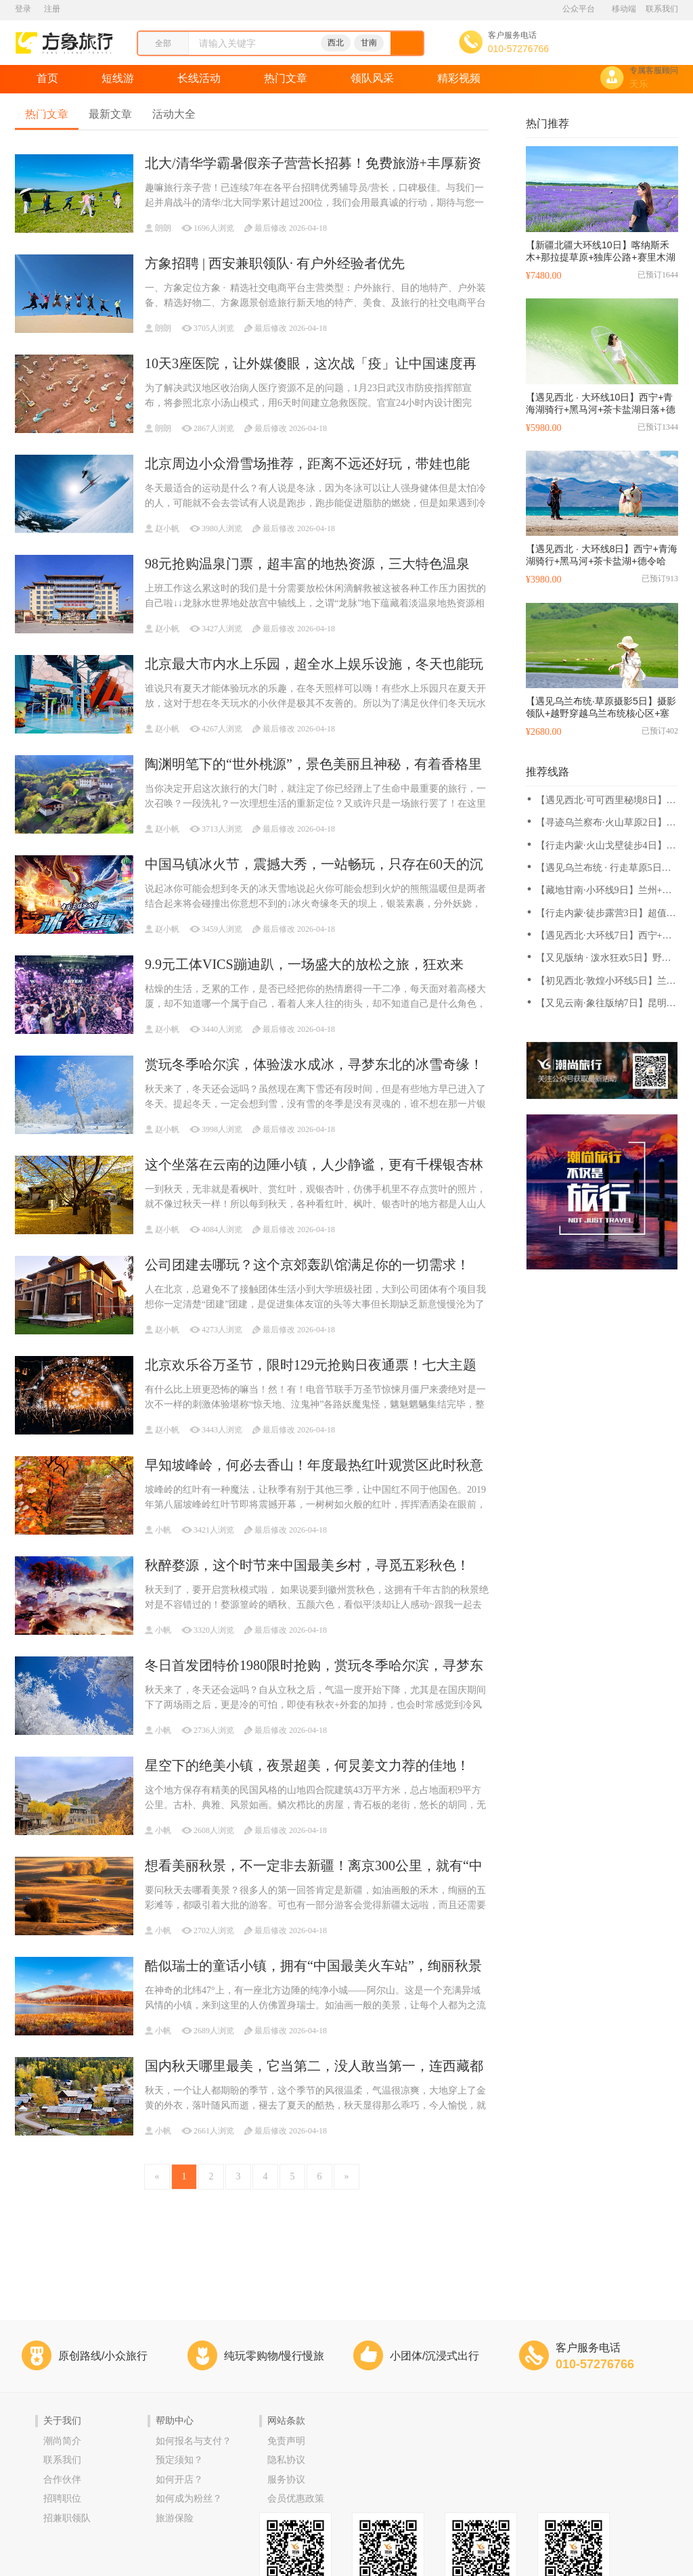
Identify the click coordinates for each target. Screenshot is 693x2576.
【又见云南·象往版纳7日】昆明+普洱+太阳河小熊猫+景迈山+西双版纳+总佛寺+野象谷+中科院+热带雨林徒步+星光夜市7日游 (603, 1004)
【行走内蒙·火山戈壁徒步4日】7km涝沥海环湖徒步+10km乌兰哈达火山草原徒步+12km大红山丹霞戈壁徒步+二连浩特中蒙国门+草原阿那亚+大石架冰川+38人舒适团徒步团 (606, 846)
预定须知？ (179, 2460)
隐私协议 (286, 2460)
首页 (47, 78)
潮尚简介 (62, 2441)
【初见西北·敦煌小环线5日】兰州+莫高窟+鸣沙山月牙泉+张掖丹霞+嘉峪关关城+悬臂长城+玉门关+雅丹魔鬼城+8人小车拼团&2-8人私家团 (606, 981)
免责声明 (286, 2441)
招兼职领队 (67, 2518)
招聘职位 (62, 2498)
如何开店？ (179, 2480)
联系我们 (662, 9)
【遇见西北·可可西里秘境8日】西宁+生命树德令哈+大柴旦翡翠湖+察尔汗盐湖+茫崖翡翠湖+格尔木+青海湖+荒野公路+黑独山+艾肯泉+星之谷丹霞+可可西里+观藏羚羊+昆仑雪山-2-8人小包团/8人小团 (606, 801)
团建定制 (231, 106)
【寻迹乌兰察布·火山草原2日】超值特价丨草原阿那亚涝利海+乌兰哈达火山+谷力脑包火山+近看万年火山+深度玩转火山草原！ (606, 823)
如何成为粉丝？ (189, 2498)
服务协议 (286, 2480)
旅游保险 (175, 2518)
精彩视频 (458, 78)
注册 (52, 9)
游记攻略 (58, 106)
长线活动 (199, 78)
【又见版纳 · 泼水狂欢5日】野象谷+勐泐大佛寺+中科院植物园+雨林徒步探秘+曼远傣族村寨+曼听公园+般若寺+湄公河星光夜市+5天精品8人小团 (605, 958)
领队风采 (372, 78)
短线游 (118, 78)
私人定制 (144, 106)
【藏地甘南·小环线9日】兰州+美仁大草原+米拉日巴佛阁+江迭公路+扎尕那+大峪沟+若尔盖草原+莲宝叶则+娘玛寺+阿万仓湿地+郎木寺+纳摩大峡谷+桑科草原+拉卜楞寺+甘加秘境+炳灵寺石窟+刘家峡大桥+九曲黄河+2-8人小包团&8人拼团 (605, 891)
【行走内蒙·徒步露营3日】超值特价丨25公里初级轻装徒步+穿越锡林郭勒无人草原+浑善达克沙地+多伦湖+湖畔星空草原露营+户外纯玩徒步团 (606, 914)
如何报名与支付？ (193, 2441)
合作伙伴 (62, 2480)
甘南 (369, 42)
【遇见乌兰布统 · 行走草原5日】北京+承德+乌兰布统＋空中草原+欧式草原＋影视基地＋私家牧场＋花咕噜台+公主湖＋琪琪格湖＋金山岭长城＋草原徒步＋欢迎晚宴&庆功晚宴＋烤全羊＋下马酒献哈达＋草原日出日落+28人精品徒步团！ (607, 868)
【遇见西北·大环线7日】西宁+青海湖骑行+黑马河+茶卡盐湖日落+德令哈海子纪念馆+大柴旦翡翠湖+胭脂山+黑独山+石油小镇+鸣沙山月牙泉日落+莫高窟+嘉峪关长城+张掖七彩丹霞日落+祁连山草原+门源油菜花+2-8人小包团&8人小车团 (605, 936)
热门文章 (285, 78)
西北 (336, 42)
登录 (23, 9)
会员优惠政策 (295, 2498)
